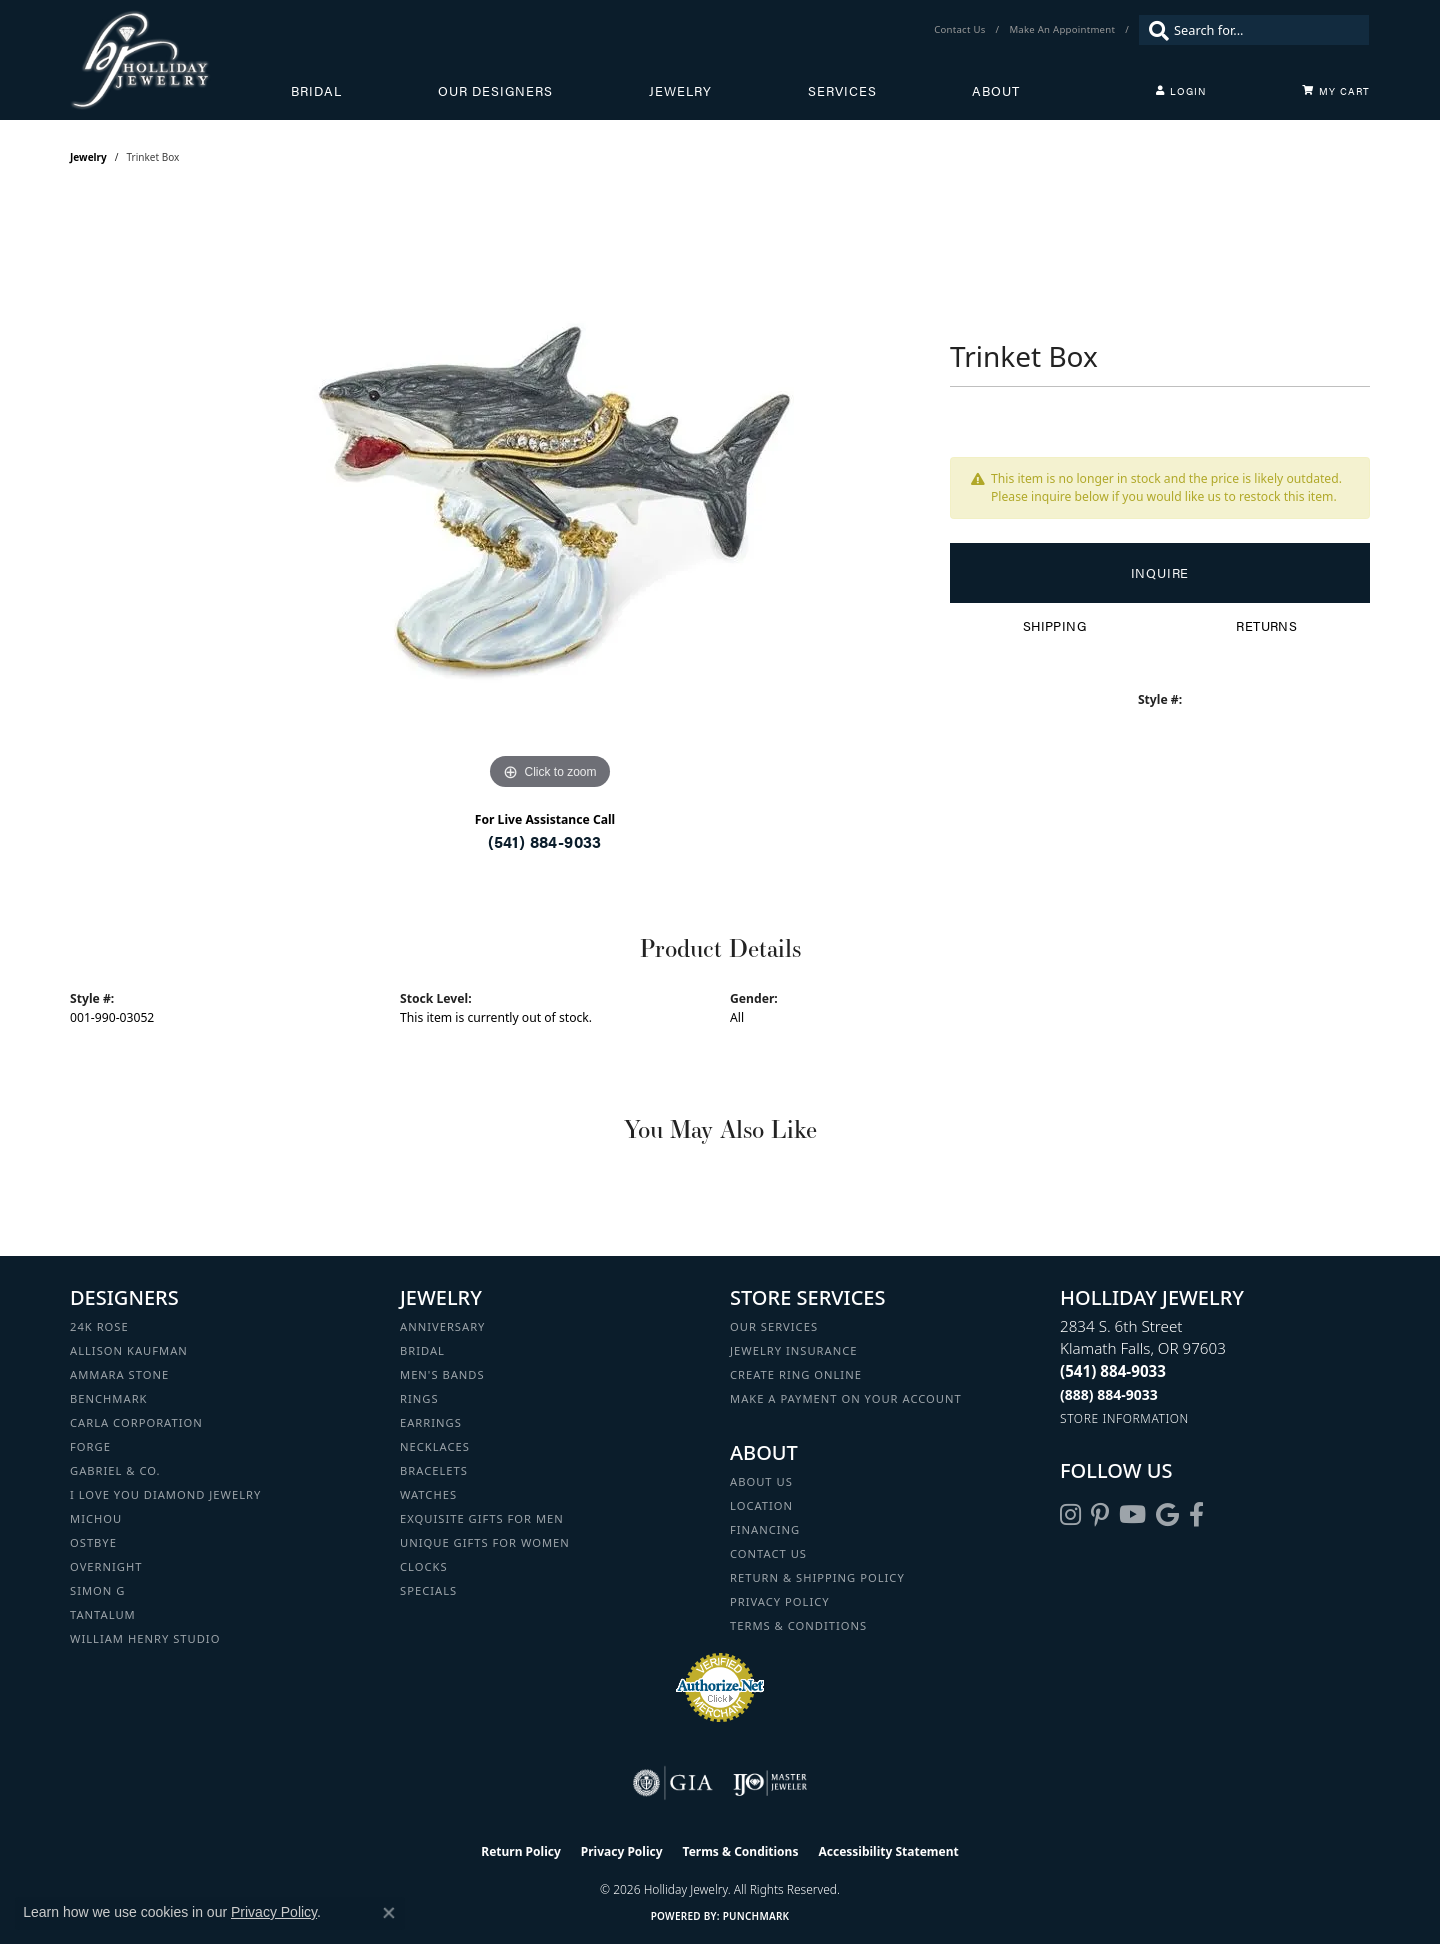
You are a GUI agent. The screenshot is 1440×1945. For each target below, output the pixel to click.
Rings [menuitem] (419, 1398)
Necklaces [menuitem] (435, 1446)
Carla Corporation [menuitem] (136, 1422)
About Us (761, 1481)
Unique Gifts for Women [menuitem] (485, 1542)
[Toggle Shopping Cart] (1336, 91)
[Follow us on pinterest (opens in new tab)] (1100, 1515)
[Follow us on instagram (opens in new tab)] (1070, 1515)
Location (761, 1505)
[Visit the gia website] (673, 1783)
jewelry (88, 157)
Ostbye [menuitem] (93, 1542)
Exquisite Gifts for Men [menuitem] (482, 1518)
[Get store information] (1124, 1418)
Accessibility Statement (888, 1851)
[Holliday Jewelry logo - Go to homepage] (180, 60)
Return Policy (521, 1851)
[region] (550, 495)
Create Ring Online (796, 1374)
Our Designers (495, 91)
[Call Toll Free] (1109, 1394)
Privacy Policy (780, 1601)
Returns (1266, 626)
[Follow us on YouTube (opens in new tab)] (1132, 1515)
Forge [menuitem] (90, 1446)
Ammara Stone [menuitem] (119, 1374)
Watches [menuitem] (428, 1494)
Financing (765, 1529)
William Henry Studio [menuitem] (145, 1638)
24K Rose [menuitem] (99, 1326)
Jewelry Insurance (793, 1350)
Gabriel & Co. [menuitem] (115, 1470)
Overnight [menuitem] (106, 1566)
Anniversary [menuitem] (442, 1326)
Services (842, 91)
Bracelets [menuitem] (434, 1470)
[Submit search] (1154, 30)
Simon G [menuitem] (97, 1590)
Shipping (1054, 626)
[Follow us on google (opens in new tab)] (1167, 1515)
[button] (1181, 91)
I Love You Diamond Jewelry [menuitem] (165, 1494)
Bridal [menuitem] (422, 1350)
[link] (961, 30)
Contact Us (768, 1553)
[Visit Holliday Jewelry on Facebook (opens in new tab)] (1196, 1515)
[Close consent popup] (389, 1913)
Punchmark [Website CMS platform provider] (756, 1916)
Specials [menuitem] (428, 1590)
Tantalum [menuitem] (103, 1614)
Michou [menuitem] (96, 1518)
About (996, 91)
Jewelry (680, 91)
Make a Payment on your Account (846, 1398)
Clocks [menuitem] (424, 1566)
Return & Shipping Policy (817, 1577)
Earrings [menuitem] (431, 1422)
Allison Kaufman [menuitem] (129, 1350)
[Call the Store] (1113, 1371)
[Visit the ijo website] (770, 1783)
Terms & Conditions (798, 1625)
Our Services (774, 1326)
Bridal (316, 91)
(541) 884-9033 (545, 841)
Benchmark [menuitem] (109, 1398)
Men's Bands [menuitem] (442, 1374)
